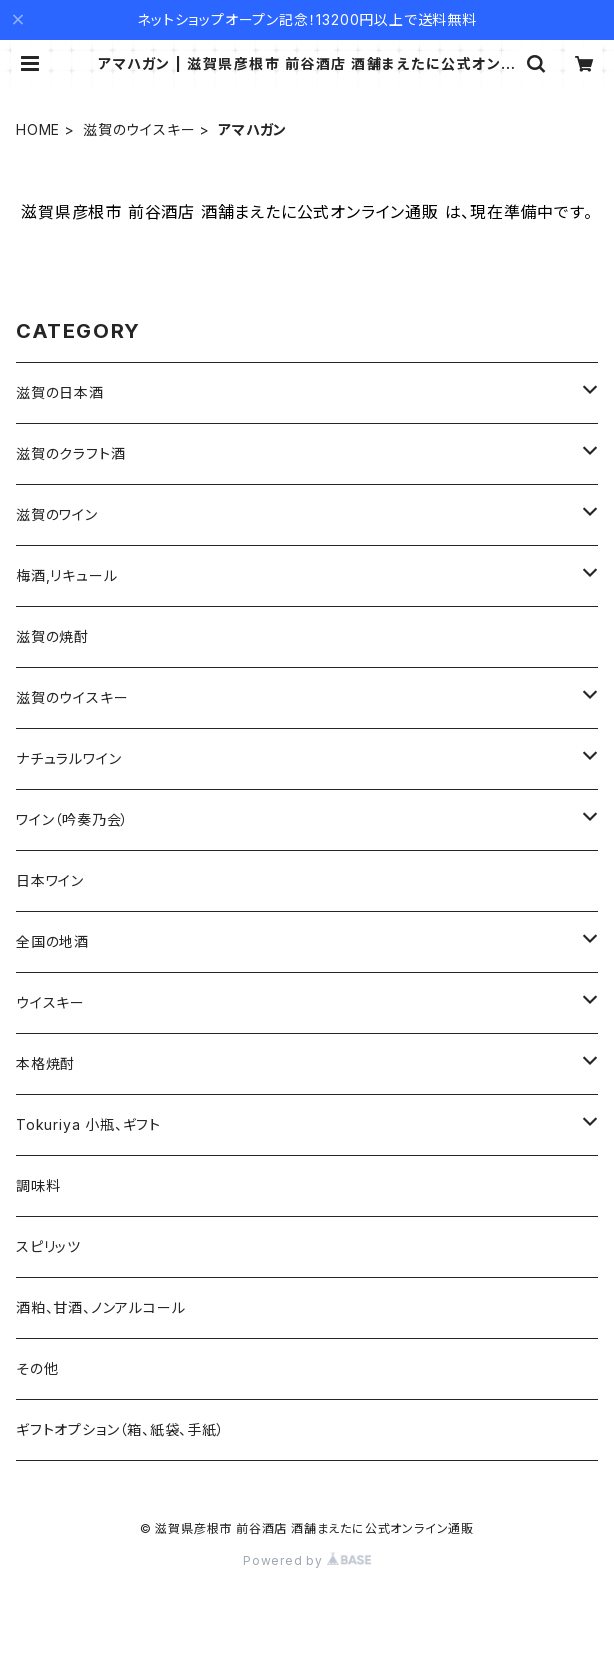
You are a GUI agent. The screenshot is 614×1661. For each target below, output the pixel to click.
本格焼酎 (45, 1063)
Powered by (307, 1560)
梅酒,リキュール (66, 575)
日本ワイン (50, 880)
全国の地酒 (52, 941)
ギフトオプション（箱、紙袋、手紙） (120, 1429)
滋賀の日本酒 (60, 392)
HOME (38, 129)
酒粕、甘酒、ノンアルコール (100, 1307)
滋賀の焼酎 (52, 636)
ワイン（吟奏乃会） (72, 819)
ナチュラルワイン (68, 758)
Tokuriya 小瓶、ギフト (88, 1124)
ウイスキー (50, 1002)
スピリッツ (48, 1246)
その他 (37, 1368)
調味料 (38, 1185)
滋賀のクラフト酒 (70, 453)
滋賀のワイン (57, 514)
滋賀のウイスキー (139, 129)
